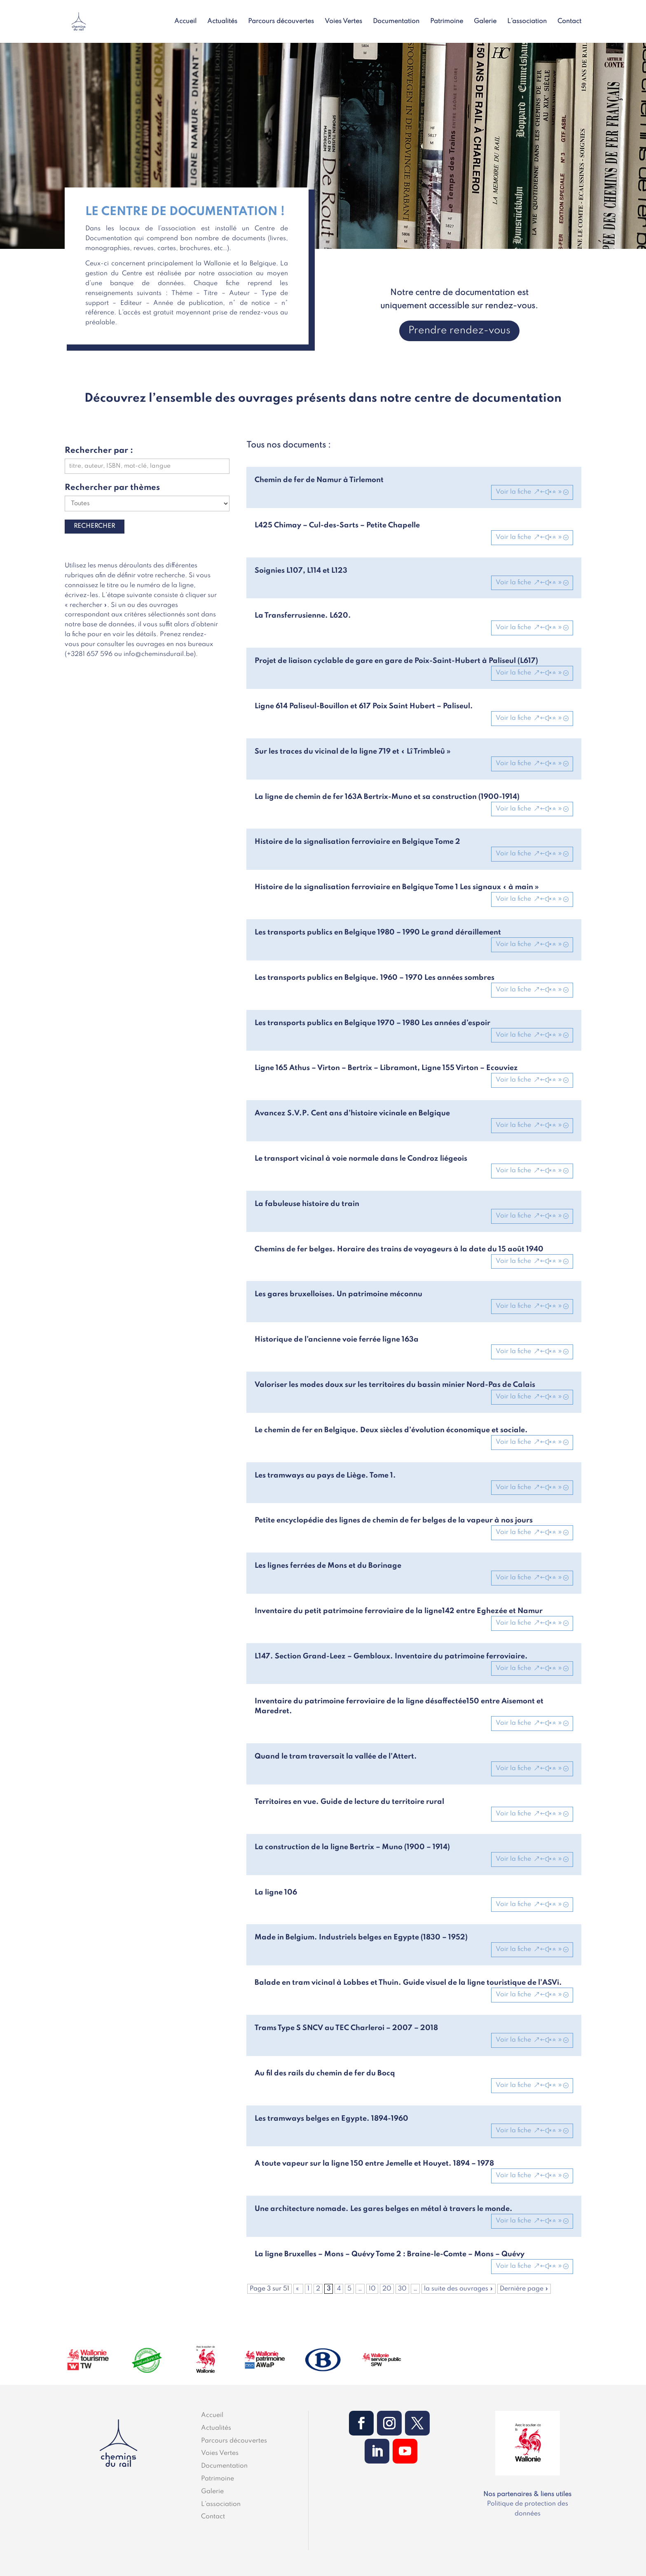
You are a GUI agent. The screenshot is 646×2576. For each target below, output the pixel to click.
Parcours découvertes (281, 22)
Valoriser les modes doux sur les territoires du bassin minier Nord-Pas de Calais (395, 1385)
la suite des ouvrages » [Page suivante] (458, 2289)
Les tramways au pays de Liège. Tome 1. (325, 1475)
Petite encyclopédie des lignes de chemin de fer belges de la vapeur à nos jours (394, 1520)
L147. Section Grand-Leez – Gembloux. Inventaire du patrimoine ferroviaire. (391, 1656)
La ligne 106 (276, 1892)
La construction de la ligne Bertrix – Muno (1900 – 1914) (352, 1847)
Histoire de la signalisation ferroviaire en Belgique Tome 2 (357, 841)
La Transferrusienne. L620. (303, 615)
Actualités (222, 22)
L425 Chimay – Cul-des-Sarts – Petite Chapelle (337, 525)
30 (402, 2289)
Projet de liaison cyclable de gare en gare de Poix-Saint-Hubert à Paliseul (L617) (396, 661)
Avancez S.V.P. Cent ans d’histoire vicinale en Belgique (352, 1113)
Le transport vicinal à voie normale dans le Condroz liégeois (361, 1158)
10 (372, 2289)
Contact (569, 22)
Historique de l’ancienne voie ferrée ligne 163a (337, 1339)
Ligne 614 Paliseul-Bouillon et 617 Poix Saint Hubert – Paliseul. (364, 706)
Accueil (185, 22)
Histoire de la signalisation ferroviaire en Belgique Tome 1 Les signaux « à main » (397, 887)
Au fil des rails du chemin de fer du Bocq (325, 2073)
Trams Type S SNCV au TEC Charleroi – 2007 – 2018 (346, 2028)
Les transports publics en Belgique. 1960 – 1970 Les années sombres (374, 977)
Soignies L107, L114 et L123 (301, 570)
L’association (527, 22)
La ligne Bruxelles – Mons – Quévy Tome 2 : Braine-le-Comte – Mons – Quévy (389, 2254)
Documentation (396, 22)
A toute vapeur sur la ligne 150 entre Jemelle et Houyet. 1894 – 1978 (374, 2163)
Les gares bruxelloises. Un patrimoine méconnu (338, 1294)
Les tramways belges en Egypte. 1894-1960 (331, 2118)
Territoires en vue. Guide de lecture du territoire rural (349, 1802)
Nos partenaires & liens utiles (527, 2494)
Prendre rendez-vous (459, 331)
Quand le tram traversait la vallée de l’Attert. (336, 1756)
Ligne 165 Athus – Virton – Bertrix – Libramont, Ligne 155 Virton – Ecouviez (386, 1068)
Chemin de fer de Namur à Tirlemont (319, 480)
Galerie (485, 22)
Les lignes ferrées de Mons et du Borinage (328, 1565)
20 (386, 2289)
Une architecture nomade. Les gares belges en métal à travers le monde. (384, 2209)
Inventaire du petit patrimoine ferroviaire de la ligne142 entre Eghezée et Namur (399, 1611)
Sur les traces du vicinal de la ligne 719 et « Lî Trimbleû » (353, 751)
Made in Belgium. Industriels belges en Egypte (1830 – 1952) (361, 1937)
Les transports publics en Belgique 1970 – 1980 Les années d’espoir (372, 1023)
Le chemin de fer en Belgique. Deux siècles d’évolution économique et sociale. (391, 1430)
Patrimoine (446, 22)
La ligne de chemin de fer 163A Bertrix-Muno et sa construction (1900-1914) (387, 797)
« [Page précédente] (298, 2289)
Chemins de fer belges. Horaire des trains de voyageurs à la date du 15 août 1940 (399, 1249)
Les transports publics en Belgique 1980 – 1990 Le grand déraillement (378, 932)
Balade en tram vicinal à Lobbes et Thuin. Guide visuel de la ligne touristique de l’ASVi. (408, 1982)
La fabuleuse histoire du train (307, 1204)
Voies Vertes (343, 22)
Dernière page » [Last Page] (524, 2289)
